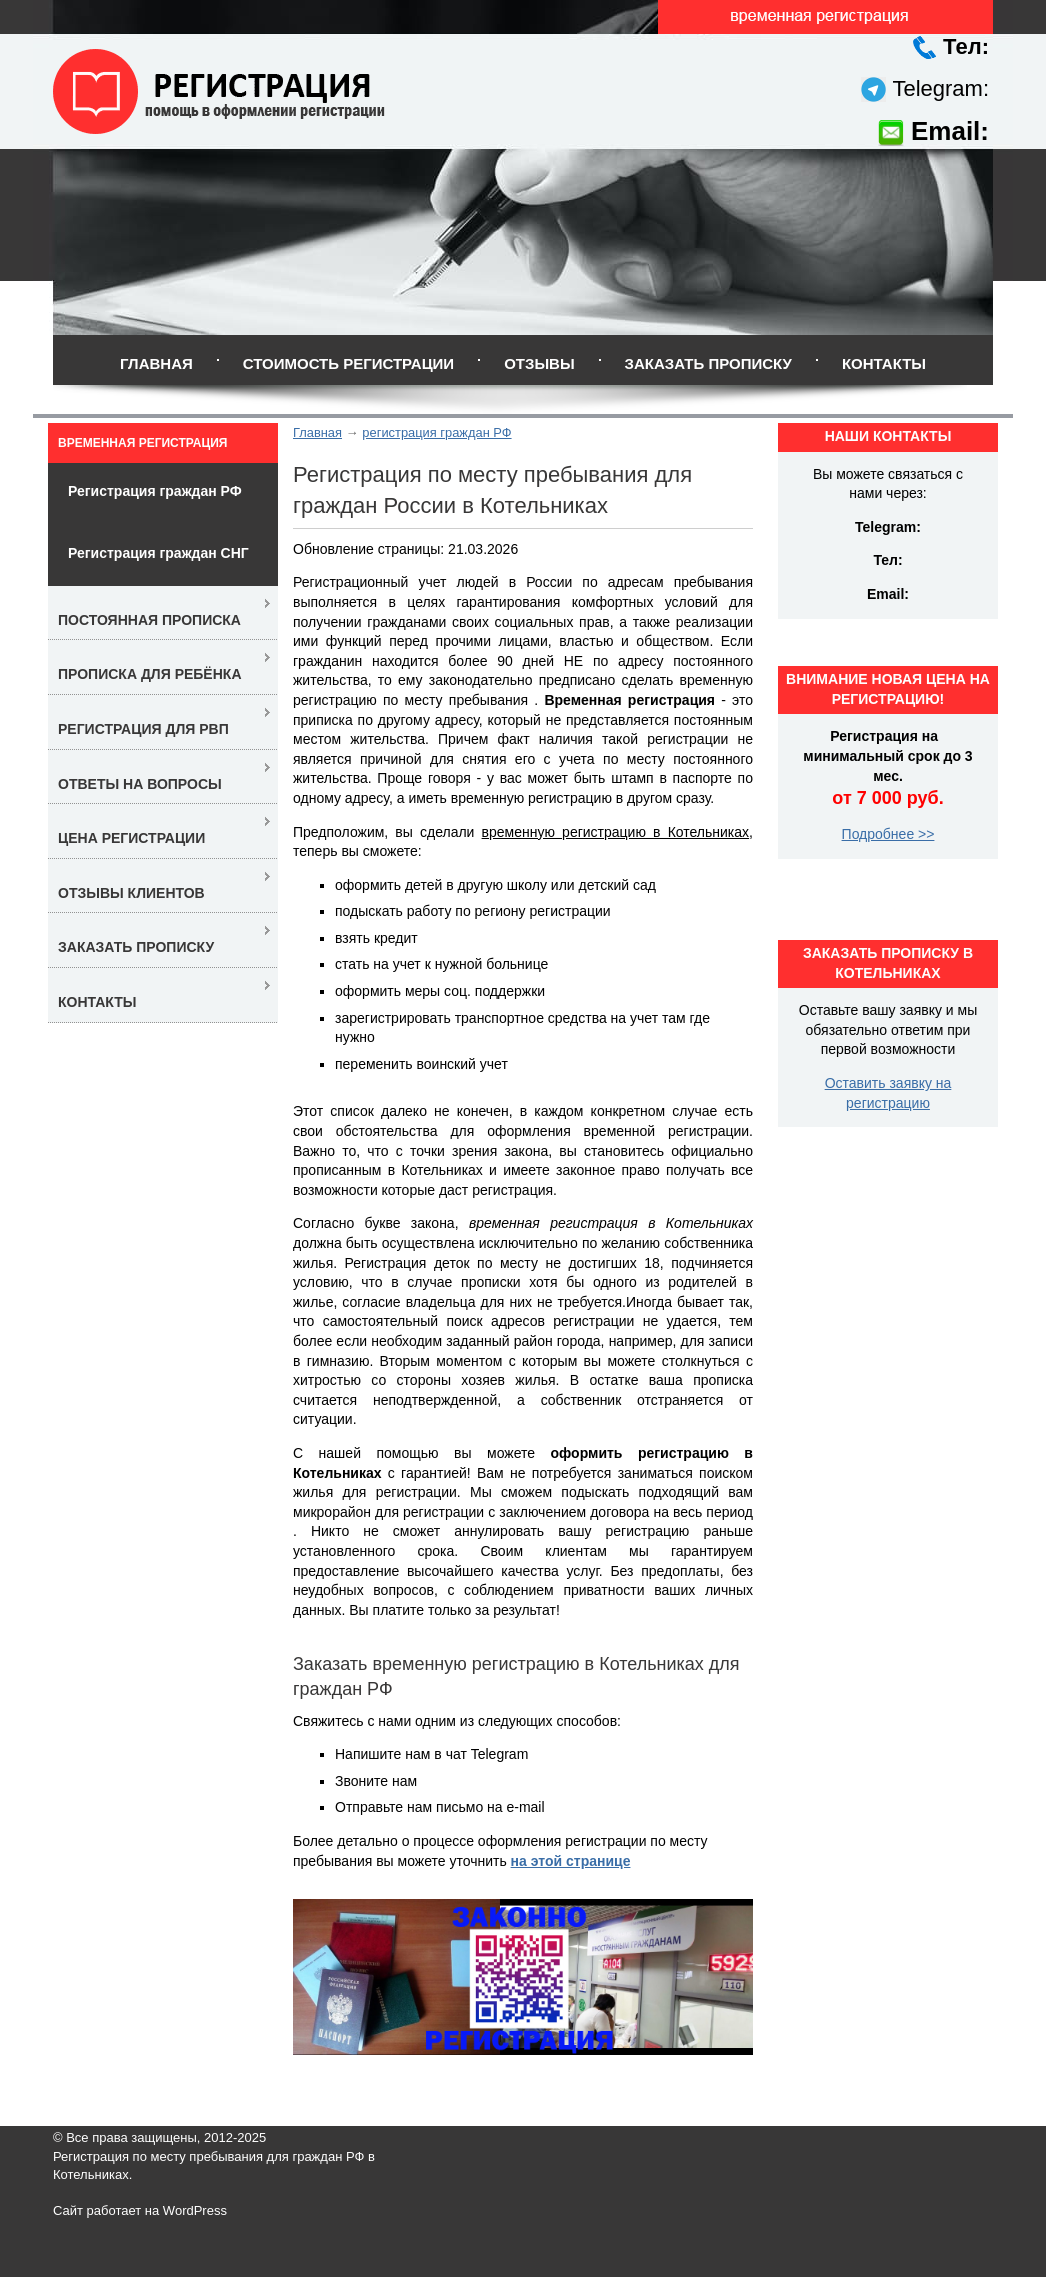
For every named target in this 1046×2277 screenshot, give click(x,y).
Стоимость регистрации (348, 363)
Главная (156, 363)
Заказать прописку (708, 363)
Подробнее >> (888, 834)
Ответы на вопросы (140, 784)
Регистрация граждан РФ (155, 491)
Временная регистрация (142, 443)
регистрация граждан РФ (436, 432)
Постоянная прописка (149, 620)
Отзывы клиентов (131, 893)
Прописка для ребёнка (150, 674)
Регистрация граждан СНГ (158, 553)
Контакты (884, 363)
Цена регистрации (131, 838)
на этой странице (571, 1861)
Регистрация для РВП (143, 729)
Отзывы (539, 363)
